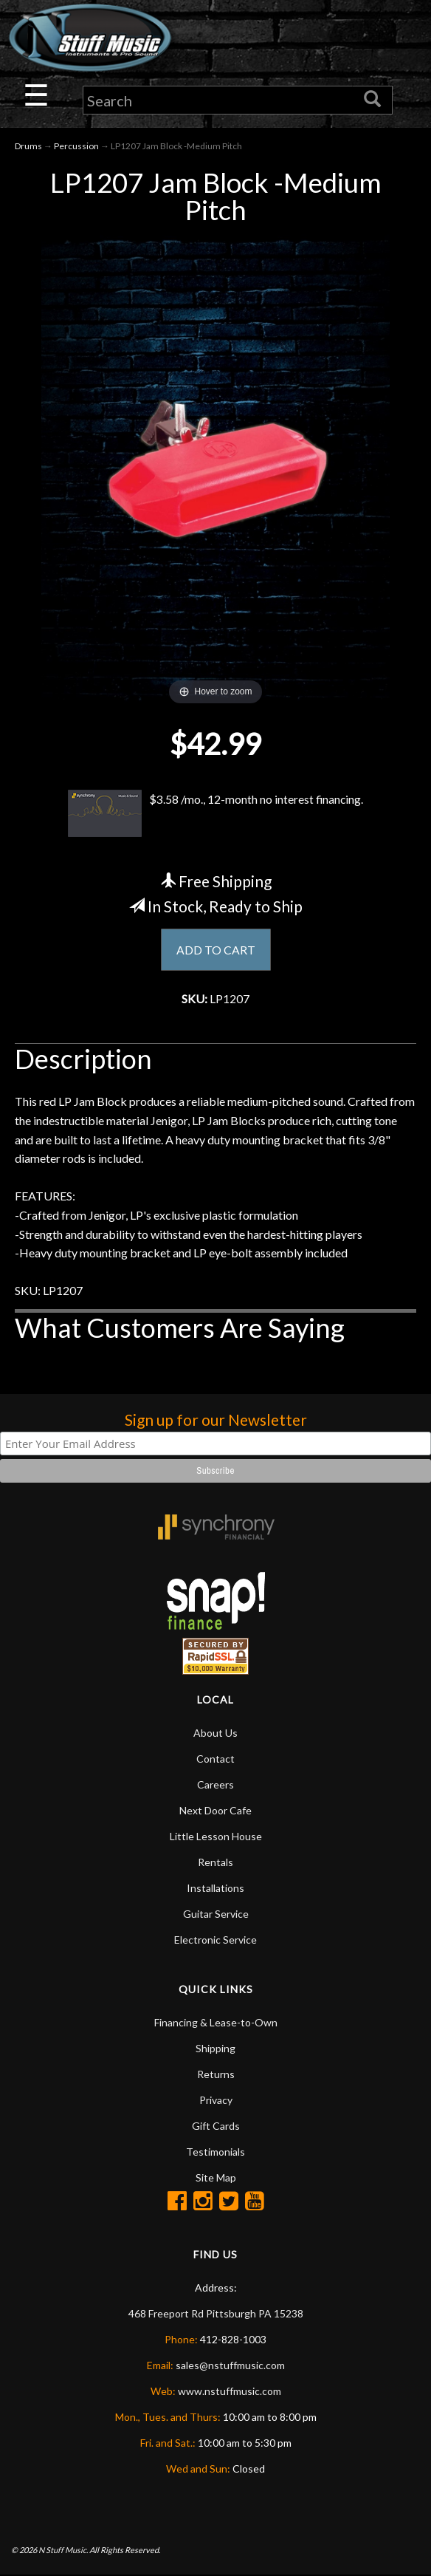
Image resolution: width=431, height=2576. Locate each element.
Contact (215, 1759)
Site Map (216, 2178)
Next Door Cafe (215, 1811)
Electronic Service (215, 1940)
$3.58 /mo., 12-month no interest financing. (215, 813)
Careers (215, 1785)
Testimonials (215, 2152)
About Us (215, 1733)
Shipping (215, 2049)
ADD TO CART (215, 950)
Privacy (215, 2100)
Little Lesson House (216, 1837)
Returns (216, 2074)
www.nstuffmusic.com (229, 2391)
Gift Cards (216, 2126)
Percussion (76, 145)
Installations (215, 1888)
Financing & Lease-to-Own (215, 2023)
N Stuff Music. (63, 2550)
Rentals (215, 1862)
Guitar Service (216, 1914)
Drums (28, 145)
